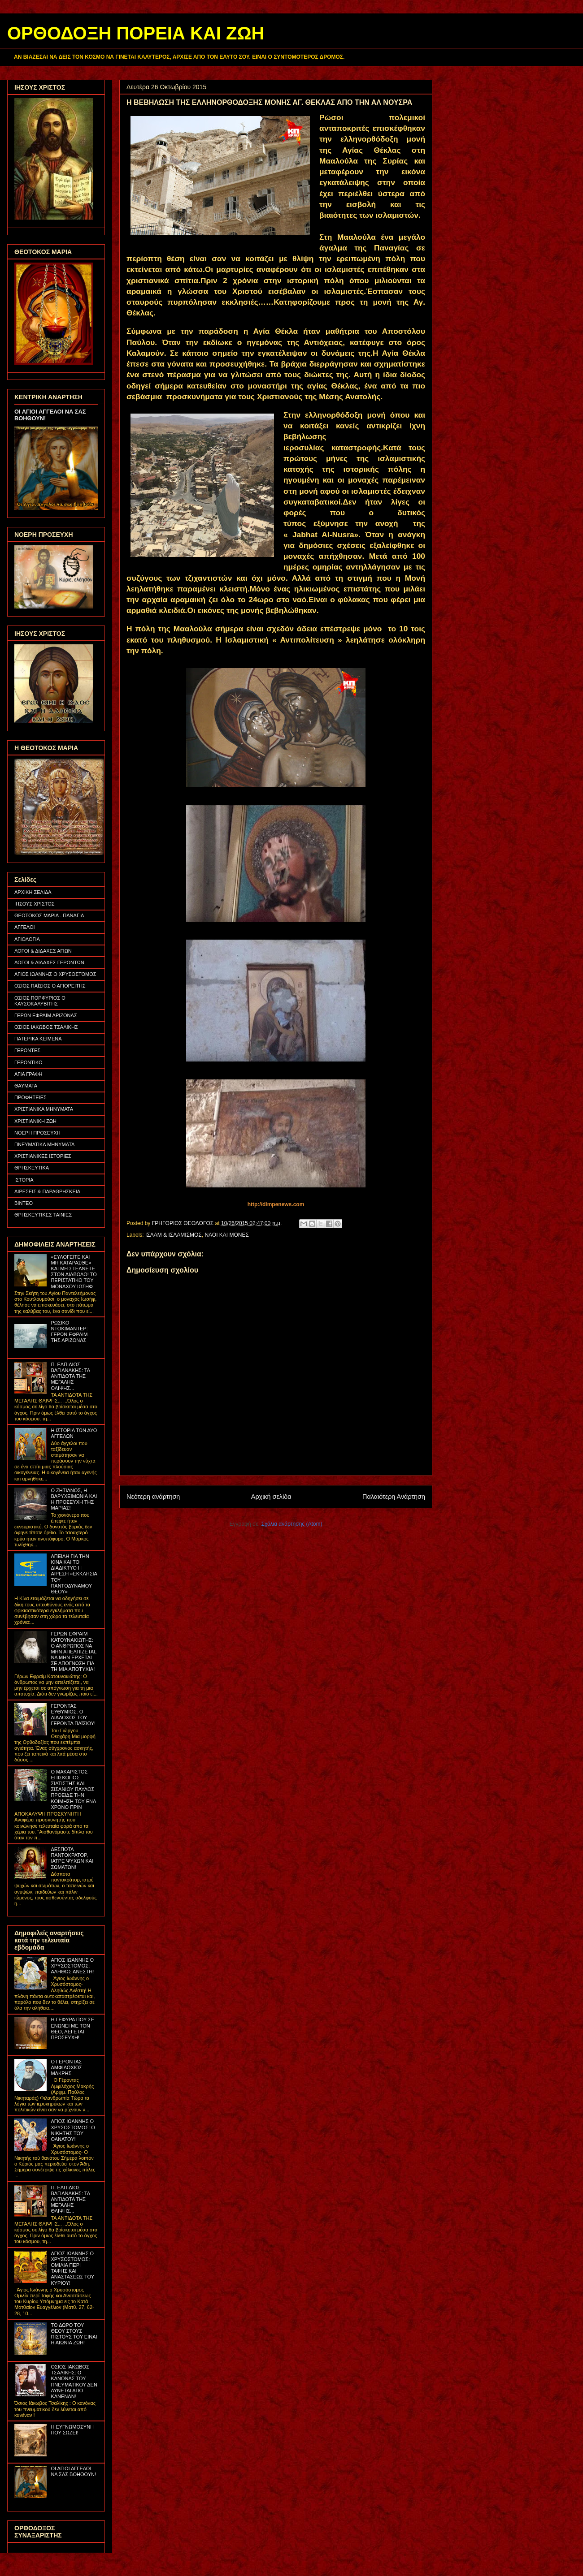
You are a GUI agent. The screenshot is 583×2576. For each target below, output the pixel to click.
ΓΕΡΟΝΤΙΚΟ (28, 1062)
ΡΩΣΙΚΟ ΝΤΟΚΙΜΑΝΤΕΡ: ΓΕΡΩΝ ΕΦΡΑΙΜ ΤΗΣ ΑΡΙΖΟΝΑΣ (69, 1331)
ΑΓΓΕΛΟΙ (24, 927)
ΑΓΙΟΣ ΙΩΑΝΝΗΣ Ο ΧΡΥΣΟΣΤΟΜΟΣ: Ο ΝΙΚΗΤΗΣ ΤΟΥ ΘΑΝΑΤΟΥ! (73, 2130)
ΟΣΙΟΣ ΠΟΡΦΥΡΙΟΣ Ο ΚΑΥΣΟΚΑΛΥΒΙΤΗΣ (39, 1000)
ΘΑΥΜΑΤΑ (25, 1085)
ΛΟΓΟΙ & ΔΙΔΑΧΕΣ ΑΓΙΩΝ (43, 951)
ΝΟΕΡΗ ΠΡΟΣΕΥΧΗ (37, 1132)
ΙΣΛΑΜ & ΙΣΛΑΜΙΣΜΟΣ (173, 1235)
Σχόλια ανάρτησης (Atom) (291, 1524)
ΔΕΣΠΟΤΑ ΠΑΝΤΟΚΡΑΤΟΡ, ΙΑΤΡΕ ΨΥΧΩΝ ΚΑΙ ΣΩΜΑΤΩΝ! (72, 1858)
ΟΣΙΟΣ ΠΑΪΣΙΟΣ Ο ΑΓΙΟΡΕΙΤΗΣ (50, 985)
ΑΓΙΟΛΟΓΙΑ (27, 939)
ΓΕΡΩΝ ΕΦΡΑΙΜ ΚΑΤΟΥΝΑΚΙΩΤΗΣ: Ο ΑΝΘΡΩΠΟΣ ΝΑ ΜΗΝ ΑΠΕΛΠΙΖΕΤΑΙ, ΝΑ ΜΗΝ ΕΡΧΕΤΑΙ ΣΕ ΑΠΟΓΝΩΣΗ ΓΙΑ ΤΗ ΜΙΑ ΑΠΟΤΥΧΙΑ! (73, 1651)
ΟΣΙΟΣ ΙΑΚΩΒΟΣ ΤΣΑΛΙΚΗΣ (46, 1027)
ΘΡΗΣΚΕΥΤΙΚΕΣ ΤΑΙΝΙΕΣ (43, 1214)
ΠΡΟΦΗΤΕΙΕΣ (30, 1097)
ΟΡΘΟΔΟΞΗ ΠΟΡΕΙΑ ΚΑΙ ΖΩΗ (135, 33)
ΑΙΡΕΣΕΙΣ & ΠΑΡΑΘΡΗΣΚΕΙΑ (47, 1191)
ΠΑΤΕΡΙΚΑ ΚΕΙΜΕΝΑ (38, 1038)
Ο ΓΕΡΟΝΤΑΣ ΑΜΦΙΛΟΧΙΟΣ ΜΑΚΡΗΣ (66, 2067)
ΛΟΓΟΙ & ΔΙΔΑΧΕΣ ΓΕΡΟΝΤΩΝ (49, 962)
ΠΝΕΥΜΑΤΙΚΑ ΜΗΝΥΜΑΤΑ (44, 1144)
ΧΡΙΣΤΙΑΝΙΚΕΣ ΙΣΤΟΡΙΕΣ (42, 1156)
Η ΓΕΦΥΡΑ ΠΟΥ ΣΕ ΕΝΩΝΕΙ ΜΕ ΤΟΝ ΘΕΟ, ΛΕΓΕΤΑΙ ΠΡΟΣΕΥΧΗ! (72, 2028)
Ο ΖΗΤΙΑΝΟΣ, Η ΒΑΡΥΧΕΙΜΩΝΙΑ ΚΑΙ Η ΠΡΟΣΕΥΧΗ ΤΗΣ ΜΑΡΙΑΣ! (74, 1499)
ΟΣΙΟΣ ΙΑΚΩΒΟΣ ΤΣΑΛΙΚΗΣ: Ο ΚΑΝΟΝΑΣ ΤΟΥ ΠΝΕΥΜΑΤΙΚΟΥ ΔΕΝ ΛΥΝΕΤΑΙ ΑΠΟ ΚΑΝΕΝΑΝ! (74, 2381)
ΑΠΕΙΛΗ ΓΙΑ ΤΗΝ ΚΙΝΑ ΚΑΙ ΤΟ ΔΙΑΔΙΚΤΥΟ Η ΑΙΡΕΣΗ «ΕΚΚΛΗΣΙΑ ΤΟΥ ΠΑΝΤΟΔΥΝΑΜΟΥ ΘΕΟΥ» (74, 1573)
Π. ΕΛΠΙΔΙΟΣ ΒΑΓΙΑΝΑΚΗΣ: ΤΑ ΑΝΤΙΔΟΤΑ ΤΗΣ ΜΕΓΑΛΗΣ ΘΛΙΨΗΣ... (70, 1376)
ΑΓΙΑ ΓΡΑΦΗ (28, 1074)
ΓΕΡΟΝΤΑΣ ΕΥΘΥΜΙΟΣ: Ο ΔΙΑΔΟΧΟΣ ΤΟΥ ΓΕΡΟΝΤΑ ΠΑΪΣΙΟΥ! (73, 1714)
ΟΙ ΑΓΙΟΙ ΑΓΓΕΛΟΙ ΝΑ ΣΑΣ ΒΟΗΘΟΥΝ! (73, 2471)
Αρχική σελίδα (271, 1496)
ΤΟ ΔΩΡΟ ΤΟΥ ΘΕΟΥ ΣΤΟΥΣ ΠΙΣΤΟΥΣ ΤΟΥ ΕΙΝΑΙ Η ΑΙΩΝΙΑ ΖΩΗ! (74, 2334)
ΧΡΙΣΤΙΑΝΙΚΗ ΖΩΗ (35, 1121)
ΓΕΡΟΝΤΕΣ (27, 1050)
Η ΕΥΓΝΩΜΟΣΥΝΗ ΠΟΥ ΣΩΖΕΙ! (72, 2429)
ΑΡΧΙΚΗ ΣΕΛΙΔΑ (33, 892)
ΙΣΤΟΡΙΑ (24, 1179)
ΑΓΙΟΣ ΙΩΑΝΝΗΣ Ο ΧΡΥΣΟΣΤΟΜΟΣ (55, 974)
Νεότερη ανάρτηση (153, 1496)
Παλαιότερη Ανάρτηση (393, 1496)
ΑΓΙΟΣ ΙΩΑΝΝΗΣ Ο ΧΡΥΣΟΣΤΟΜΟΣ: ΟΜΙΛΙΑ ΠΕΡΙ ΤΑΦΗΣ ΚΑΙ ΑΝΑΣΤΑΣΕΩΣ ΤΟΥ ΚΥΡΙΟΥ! (72, 2268)
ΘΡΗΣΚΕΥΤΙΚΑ (31, 1167)
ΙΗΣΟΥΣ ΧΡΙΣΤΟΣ (34, 903)
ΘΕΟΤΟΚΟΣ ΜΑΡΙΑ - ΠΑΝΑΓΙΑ (49, 915)
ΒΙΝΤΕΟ (23, 1203)
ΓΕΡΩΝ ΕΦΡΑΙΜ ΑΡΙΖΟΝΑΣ (45, 1015)
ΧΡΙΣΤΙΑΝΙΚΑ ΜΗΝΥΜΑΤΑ (43, 1109)
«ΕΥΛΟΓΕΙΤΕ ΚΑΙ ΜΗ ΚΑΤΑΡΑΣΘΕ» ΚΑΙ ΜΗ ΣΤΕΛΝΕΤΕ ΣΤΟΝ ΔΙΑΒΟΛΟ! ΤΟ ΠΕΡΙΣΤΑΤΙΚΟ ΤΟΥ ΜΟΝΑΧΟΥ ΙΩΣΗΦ (73, 1271)
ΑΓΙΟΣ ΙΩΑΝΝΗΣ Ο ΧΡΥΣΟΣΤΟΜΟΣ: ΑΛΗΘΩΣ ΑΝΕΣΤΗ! (72, 1965)
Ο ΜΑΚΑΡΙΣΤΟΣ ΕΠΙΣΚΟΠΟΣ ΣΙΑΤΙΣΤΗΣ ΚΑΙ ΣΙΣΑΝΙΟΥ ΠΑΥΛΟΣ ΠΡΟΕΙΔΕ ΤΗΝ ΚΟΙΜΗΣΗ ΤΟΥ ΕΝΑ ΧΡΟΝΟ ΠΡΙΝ (73, 1789)
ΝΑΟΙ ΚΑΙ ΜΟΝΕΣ (226, 1235)
